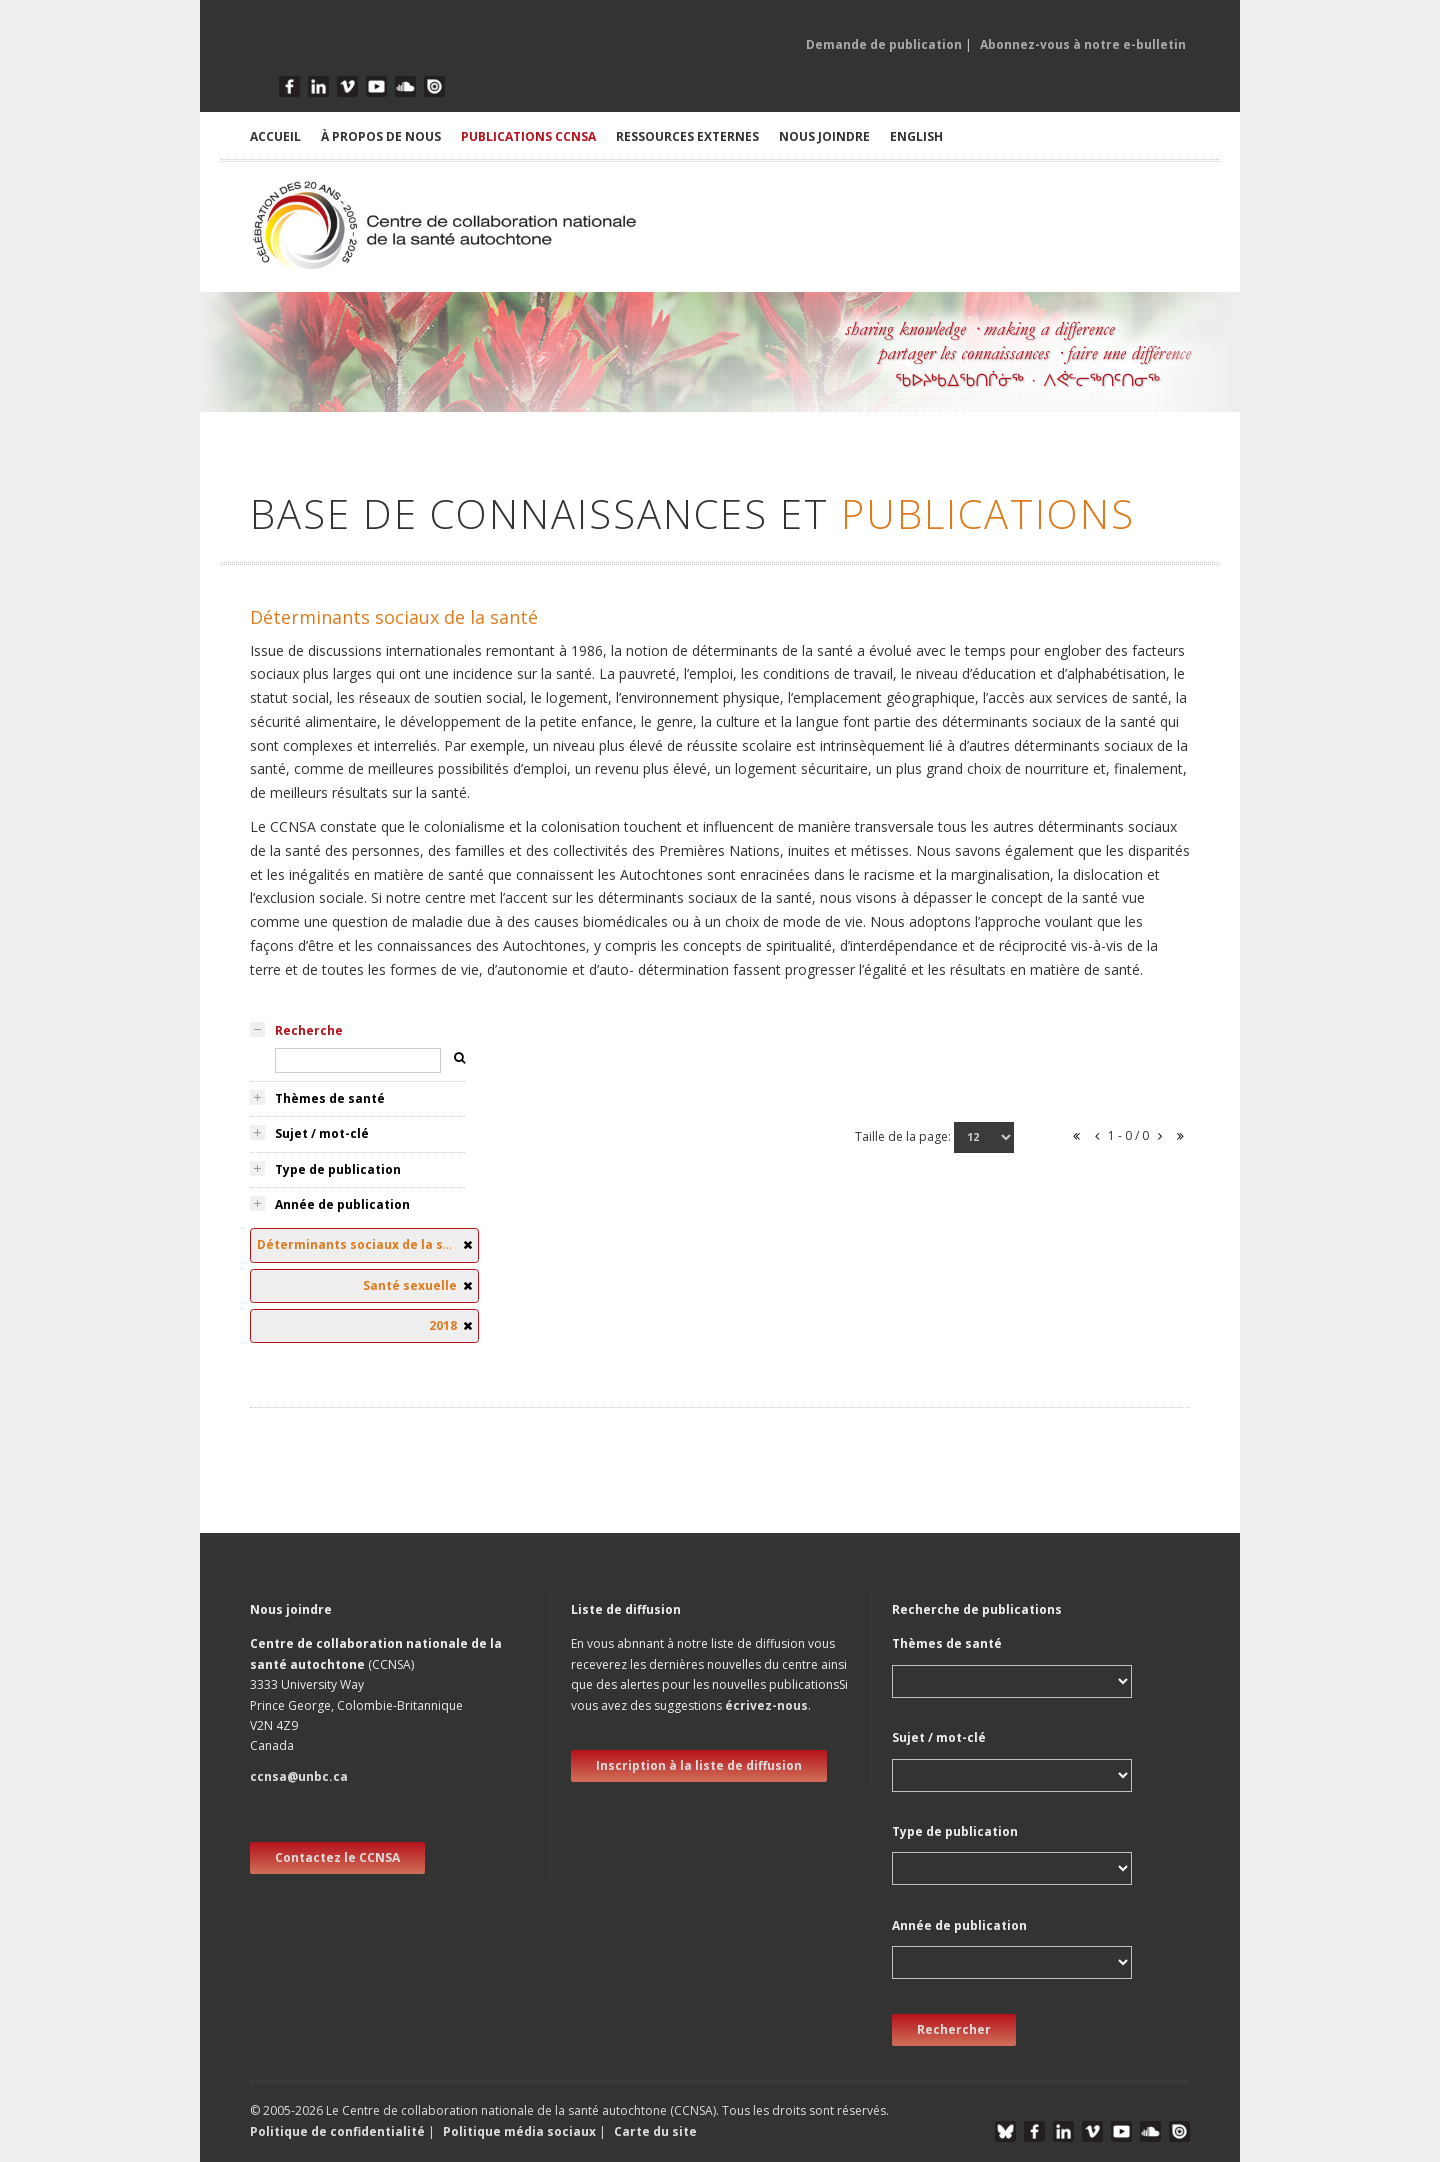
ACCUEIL (275, 136)
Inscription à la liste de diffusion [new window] (699, 1765)
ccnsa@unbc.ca (299, 1776)
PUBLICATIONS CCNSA (528, 136)
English (916, 136)
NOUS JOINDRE (824, 136)
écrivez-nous (766, 1705)
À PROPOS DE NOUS (381, 136)
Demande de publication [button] (884, 44)
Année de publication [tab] (342, 1204)
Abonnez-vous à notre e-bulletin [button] (1083, 44)
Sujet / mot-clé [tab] (322, 1133)
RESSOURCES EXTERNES (687, 136)
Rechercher (954, 2029)
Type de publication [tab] (338, 1169)
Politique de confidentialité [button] (339, 2131)
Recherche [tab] (309, 1030)
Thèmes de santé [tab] (330, 1098)
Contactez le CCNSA (337, 1857)
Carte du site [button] (655, 2131)
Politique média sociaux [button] (519, 2131)
